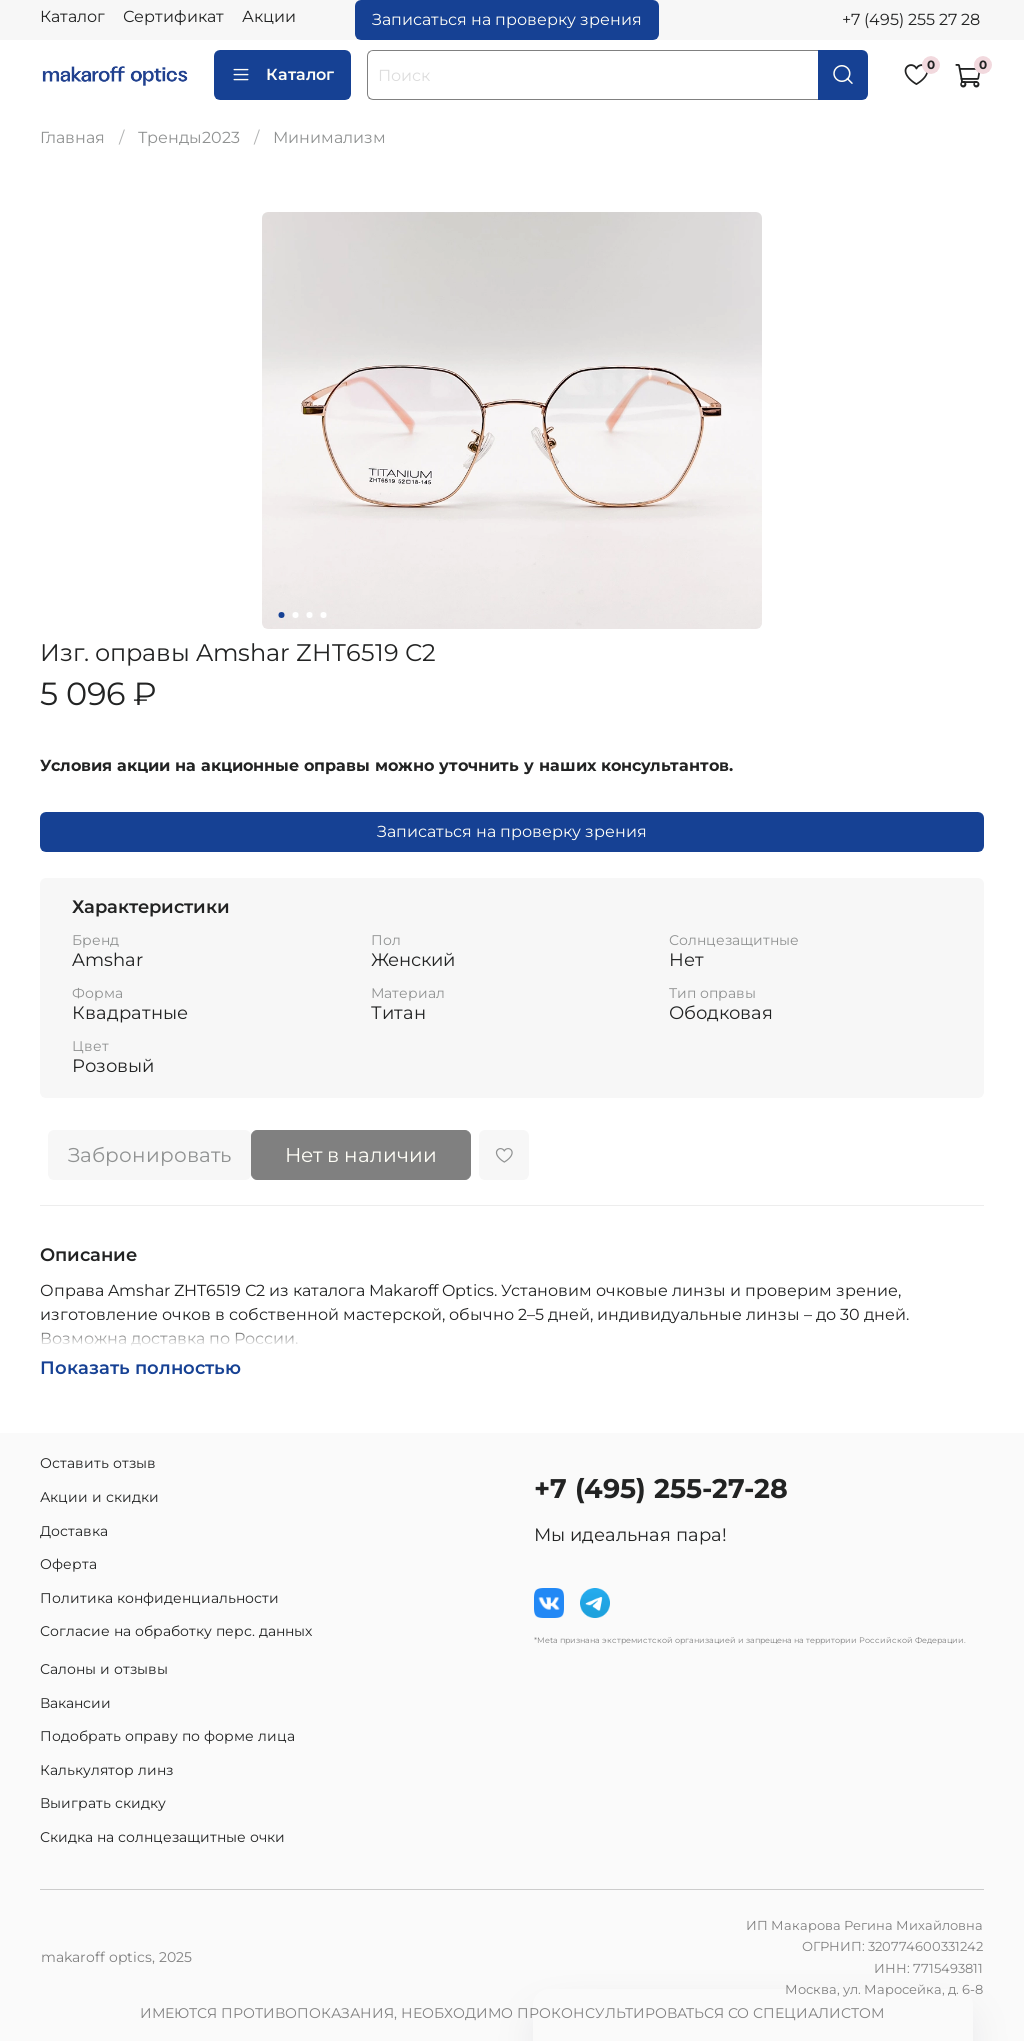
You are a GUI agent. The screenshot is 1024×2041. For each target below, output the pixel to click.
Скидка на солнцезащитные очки (162, 1837)
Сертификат (173, 16)
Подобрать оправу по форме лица (167, 1736)
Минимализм (329, 137)
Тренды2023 (189, 137)
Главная (72, 137)
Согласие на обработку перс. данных (176, 1631)
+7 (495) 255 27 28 (911, 19)
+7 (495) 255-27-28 (661, 1488)
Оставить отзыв (98, 1463)
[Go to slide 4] (324, 615)
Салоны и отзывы (104, 1669)
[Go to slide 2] (296, 615)
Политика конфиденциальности (159, 1598)
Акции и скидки (99, 1497)
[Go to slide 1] (282, 615)
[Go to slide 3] (310, 615)
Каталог (72, 16)
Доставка (74, 1531)
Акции (269, 16)
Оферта (68, 1564)
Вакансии (75, 1703)
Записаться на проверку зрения (507, 19)
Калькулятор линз (106, 1770)
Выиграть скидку (103, 1803)
